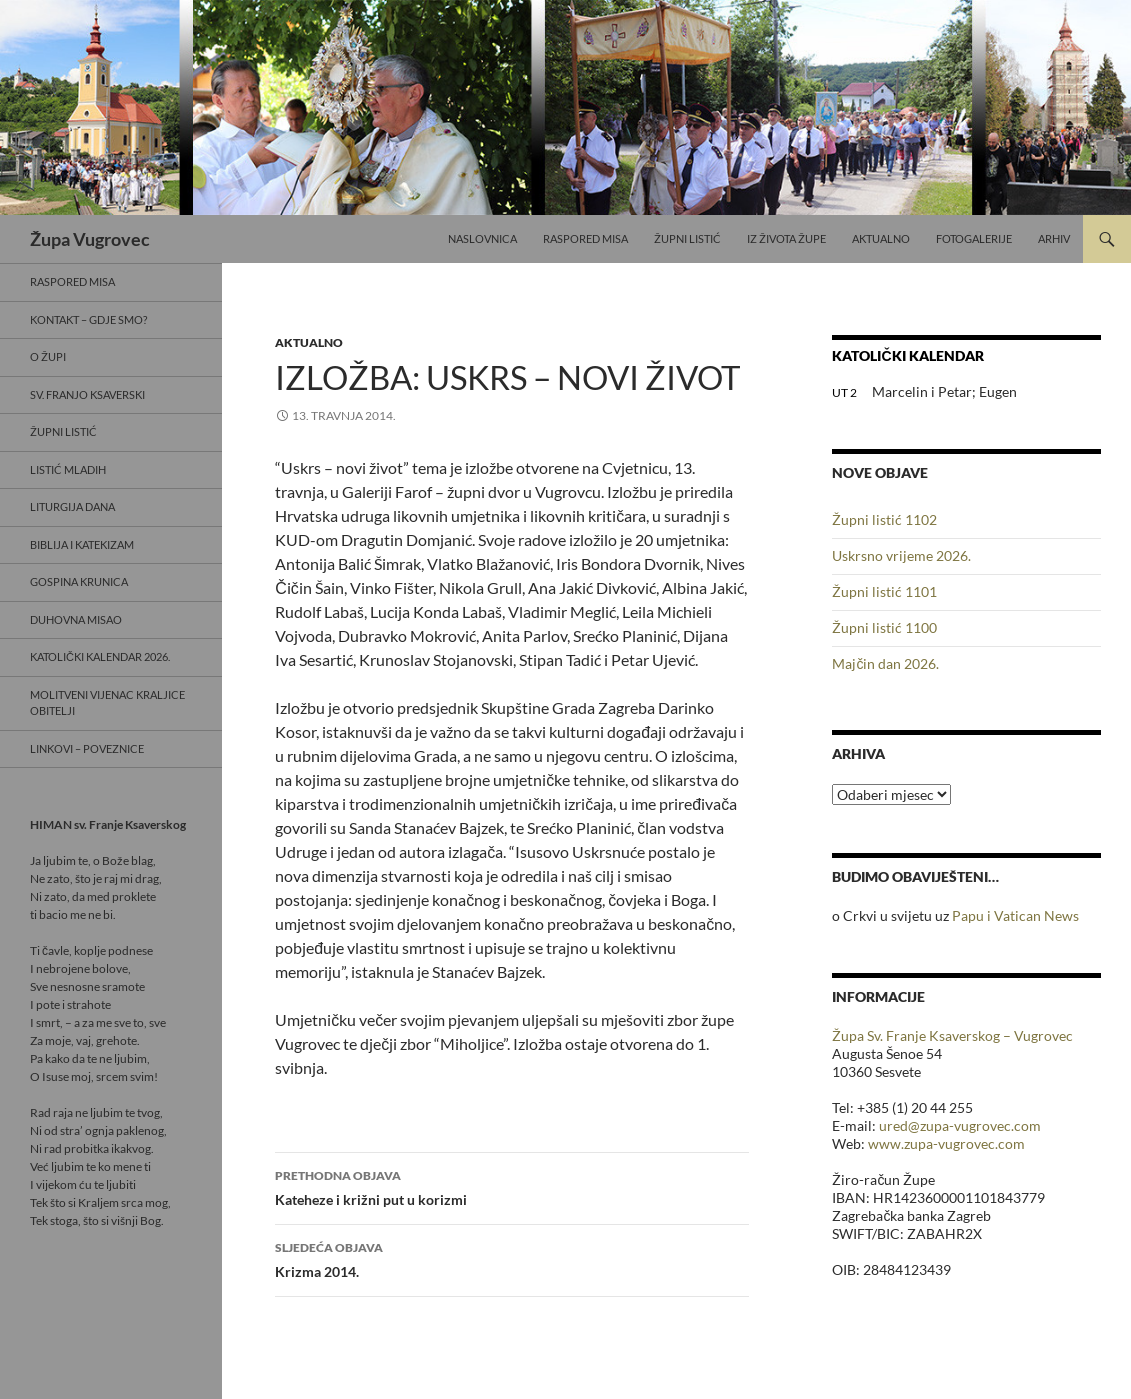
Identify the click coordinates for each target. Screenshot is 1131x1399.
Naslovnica (482, 238)
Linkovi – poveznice (87, 748)
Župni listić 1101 (884, 591)
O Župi (48, 356)
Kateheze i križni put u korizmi (512, 1186)
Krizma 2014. (512, 1258)
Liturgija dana (72, 506)
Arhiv (1054, 238)
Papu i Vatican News (1015, 915)
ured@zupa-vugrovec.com (960, 1125)
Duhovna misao (76, 619)
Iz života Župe (786, 238)
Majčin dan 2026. (885, 663)
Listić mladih (68, 469)
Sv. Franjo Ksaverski (87, 394)
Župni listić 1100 (884, 627)
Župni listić (687, 238)
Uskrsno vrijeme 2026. (901, 555)
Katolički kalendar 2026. (100, 656)
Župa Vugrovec (90, 239)
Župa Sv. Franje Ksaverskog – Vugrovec (952, 1035)
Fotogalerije (974, 238)
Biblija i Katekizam (82, 544)
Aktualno (881, 238)
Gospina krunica (79, 581)
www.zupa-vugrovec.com (946, 1143)
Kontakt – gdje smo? (88, 319)
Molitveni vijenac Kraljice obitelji (107, 703)
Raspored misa (585, 238)
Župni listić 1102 (884, 519)
